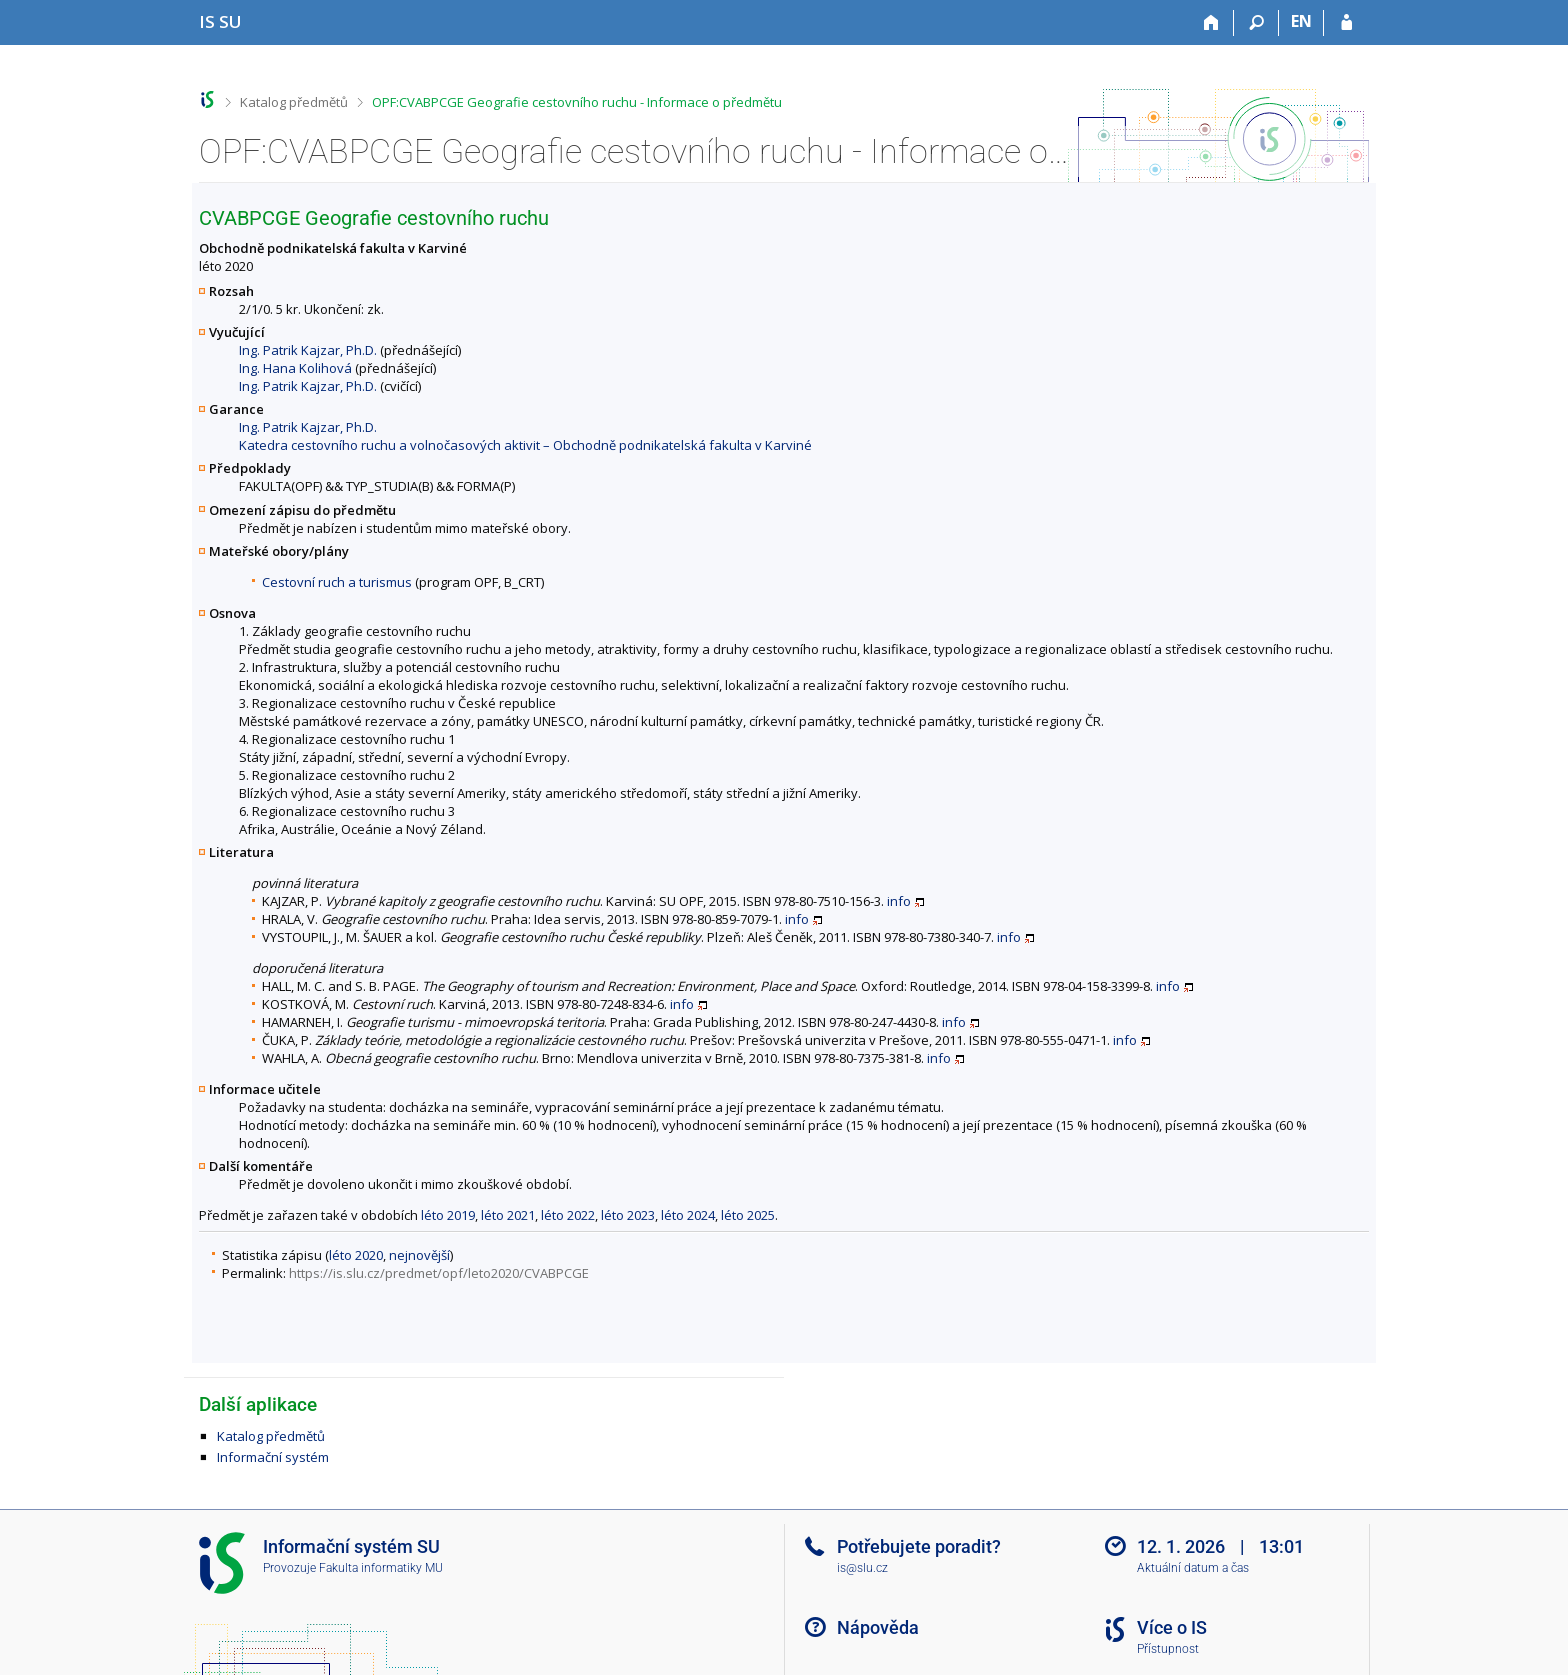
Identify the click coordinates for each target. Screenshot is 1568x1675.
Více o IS (1172, 1627)
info (899, 901)
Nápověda (878, 1627)
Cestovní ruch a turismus (337, 582)
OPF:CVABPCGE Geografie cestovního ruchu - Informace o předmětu (577, 102)
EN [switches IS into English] (1301, 21)
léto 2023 (628, 1215)
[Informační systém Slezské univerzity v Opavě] (220, 21)
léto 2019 (448, 1215)
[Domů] (1211, 23)
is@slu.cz (862, 1568)
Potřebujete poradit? (919, 1546)
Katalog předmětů (294, 102)
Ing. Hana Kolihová (295, 368)
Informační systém (273, 1457)
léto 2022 (568, 1215)
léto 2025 (748, 1215)
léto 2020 (356, 1255)
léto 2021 (508, 1215)
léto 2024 (688, 1215)
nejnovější (419, 1255)
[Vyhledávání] (1256, 23)
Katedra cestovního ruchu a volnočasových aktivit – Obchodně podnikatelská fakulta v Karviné (525, 445)
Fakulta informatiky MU (381, 1568)
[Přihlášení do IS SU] (1346, 23)
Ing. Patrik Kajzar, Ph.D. (308, 350)
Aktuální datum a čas (1193, 1568)
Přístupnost (1168, 1649)
